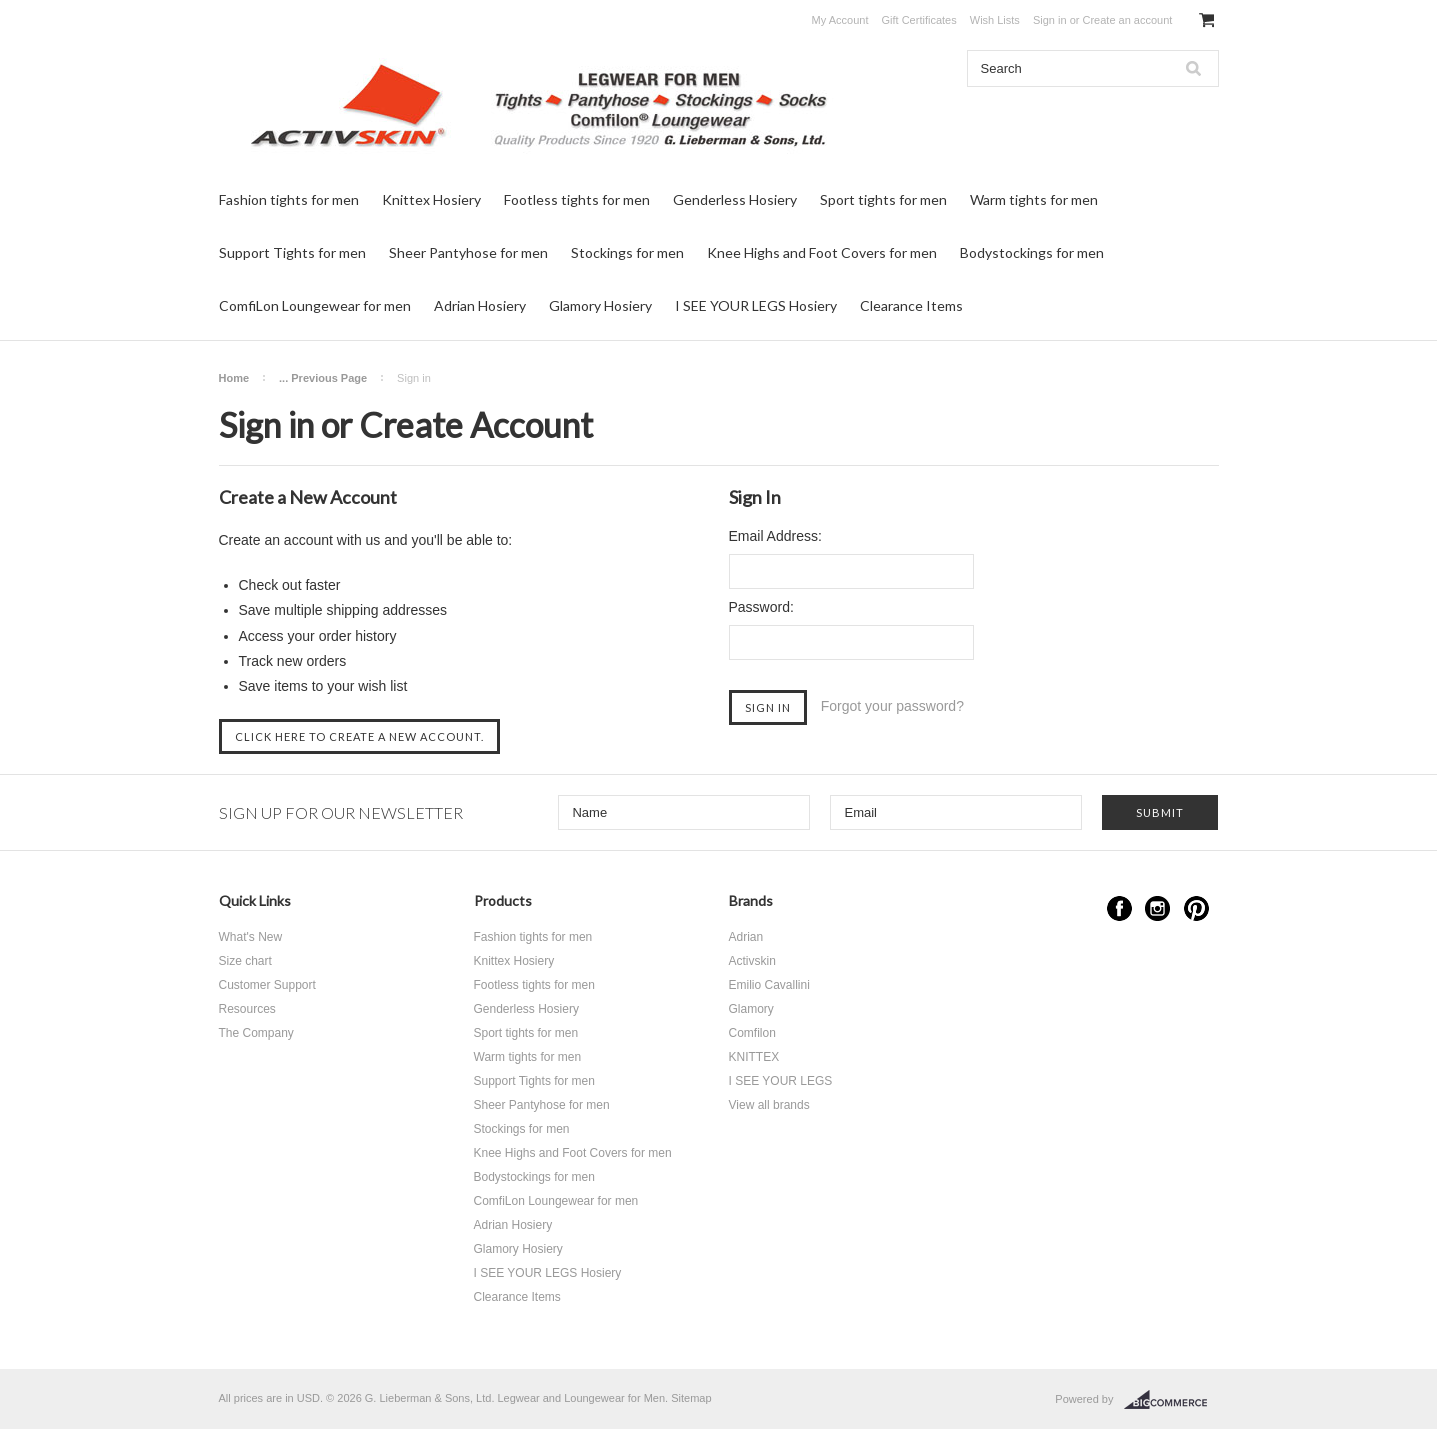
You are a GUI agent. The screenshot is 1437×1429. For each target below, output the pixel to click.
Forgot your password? (892, 706)
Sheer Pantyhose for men (468, 252)
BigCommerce (1171, 1400)
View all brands (769, 1105)
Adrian (746, 937)
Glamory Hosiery (600, 305)
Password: (761, 607)
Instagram (1157, 908)
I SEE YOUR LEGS (781, 1081)
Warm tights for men (1034, 199)
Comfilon (752, 1033)
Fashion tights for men (289, 199)
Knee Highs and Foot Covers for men (822, 252)
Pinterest (1196, 908)
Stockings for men (627, 252)
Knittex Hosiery (431, 199)
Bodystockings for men (1032, 252)
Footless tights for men (577, 199)
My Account (840, 20)
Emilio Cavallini (769, 985)
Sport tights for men (883, 199)
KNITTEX (754, 1057)
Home (234, 378)
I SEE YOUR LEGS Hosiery (756, 305)
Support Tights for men (292, 252)
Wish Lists (995, 20)
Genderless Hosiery (735, 199)
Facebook (1119, 908)
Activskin (752, 961)
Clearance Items (911, 305)
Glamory (751, 1009)
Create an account (1127, 20)
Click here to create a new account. (359, 736)
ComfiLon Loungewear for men (315, 305)
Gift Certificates (919, 20)
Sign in (1050, 20)
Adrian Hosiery (480, 305)
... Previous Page (323, 378)
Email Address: (775, 536)
